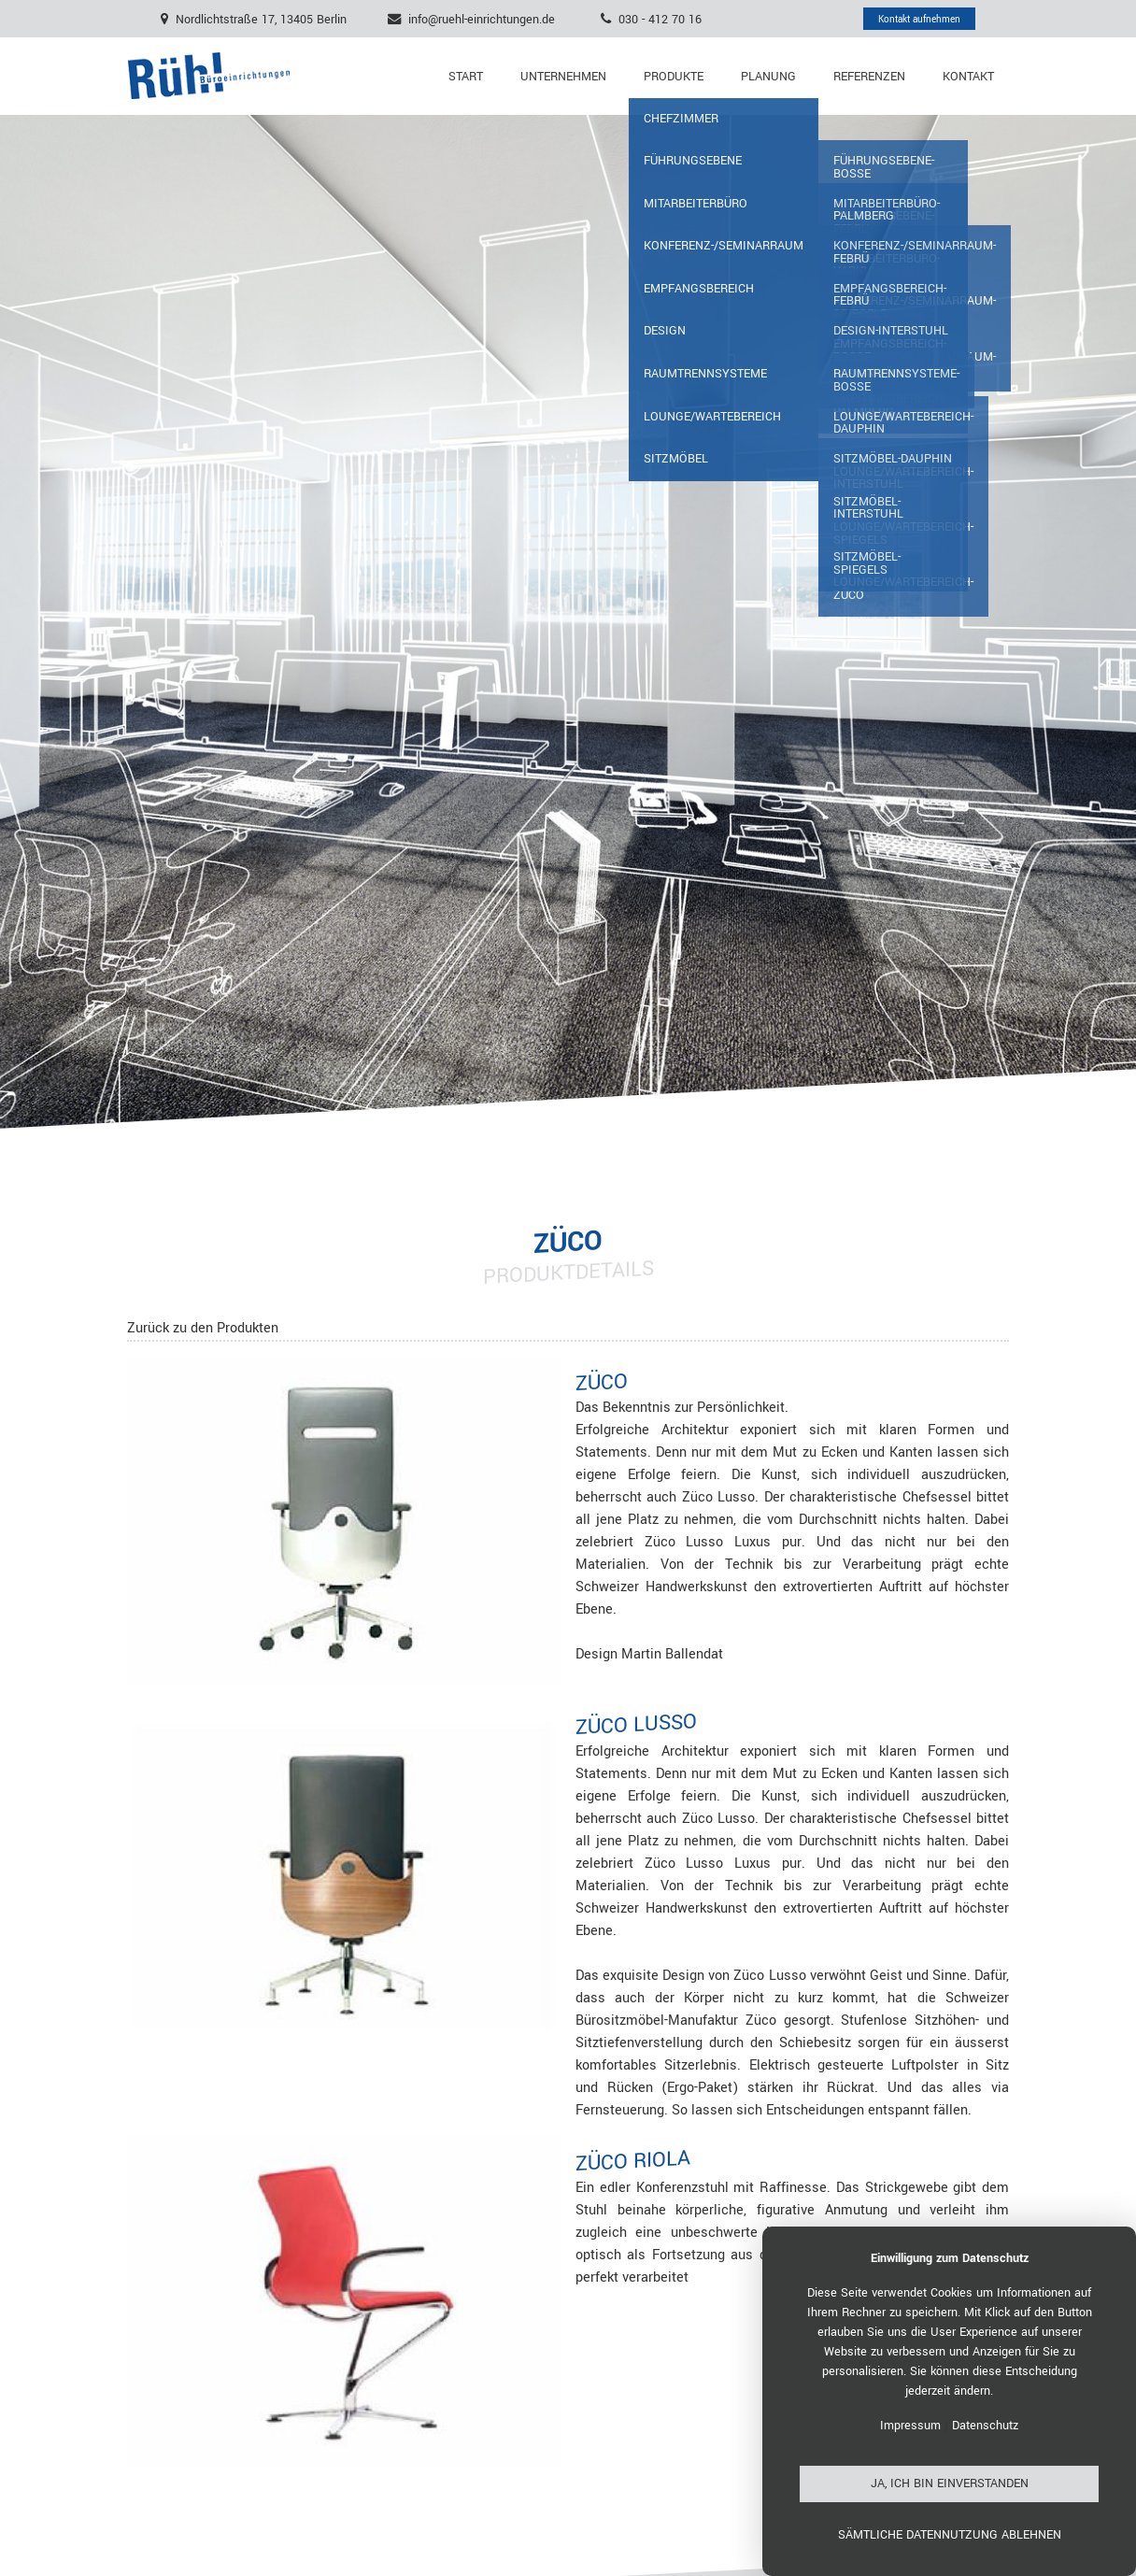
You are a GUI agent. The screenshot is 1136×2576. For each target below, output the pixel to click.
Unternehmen (563, 76)
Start (465, 76)
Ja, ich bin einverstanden (950, 2483)
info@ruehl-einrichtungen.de (481, 19)
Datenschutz (985, 2425)
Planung (768, 76)
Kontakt (968, 76)
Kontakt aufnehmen (919, 19)
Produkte (673, 76)
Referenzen (869, 76)
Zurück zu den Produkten (202, 1328)
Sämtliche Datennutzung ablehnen (949, 2534)
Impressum (910, 2425)
